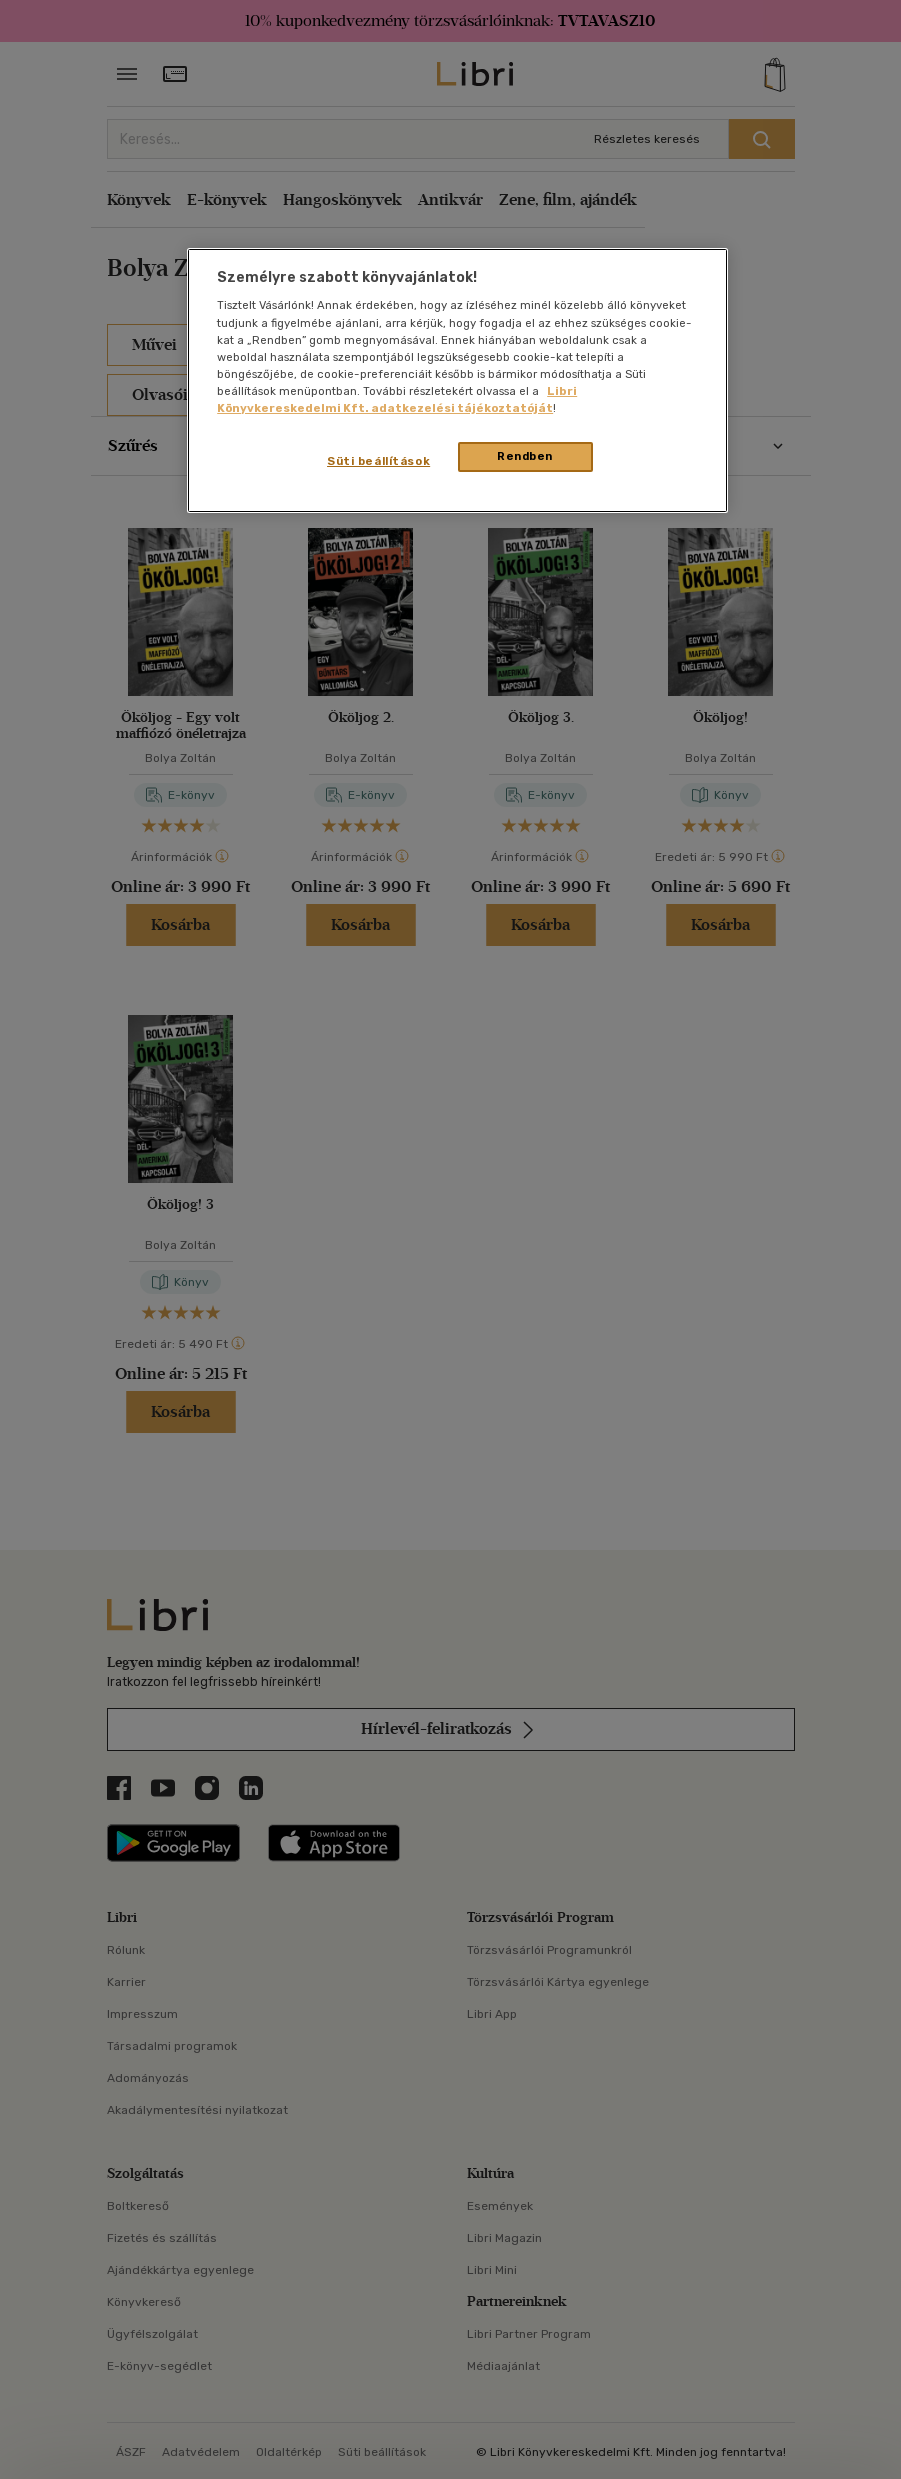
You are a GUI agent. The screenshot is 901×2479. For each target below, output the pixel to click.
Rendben (525, 456)
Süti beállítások (378, 461)
